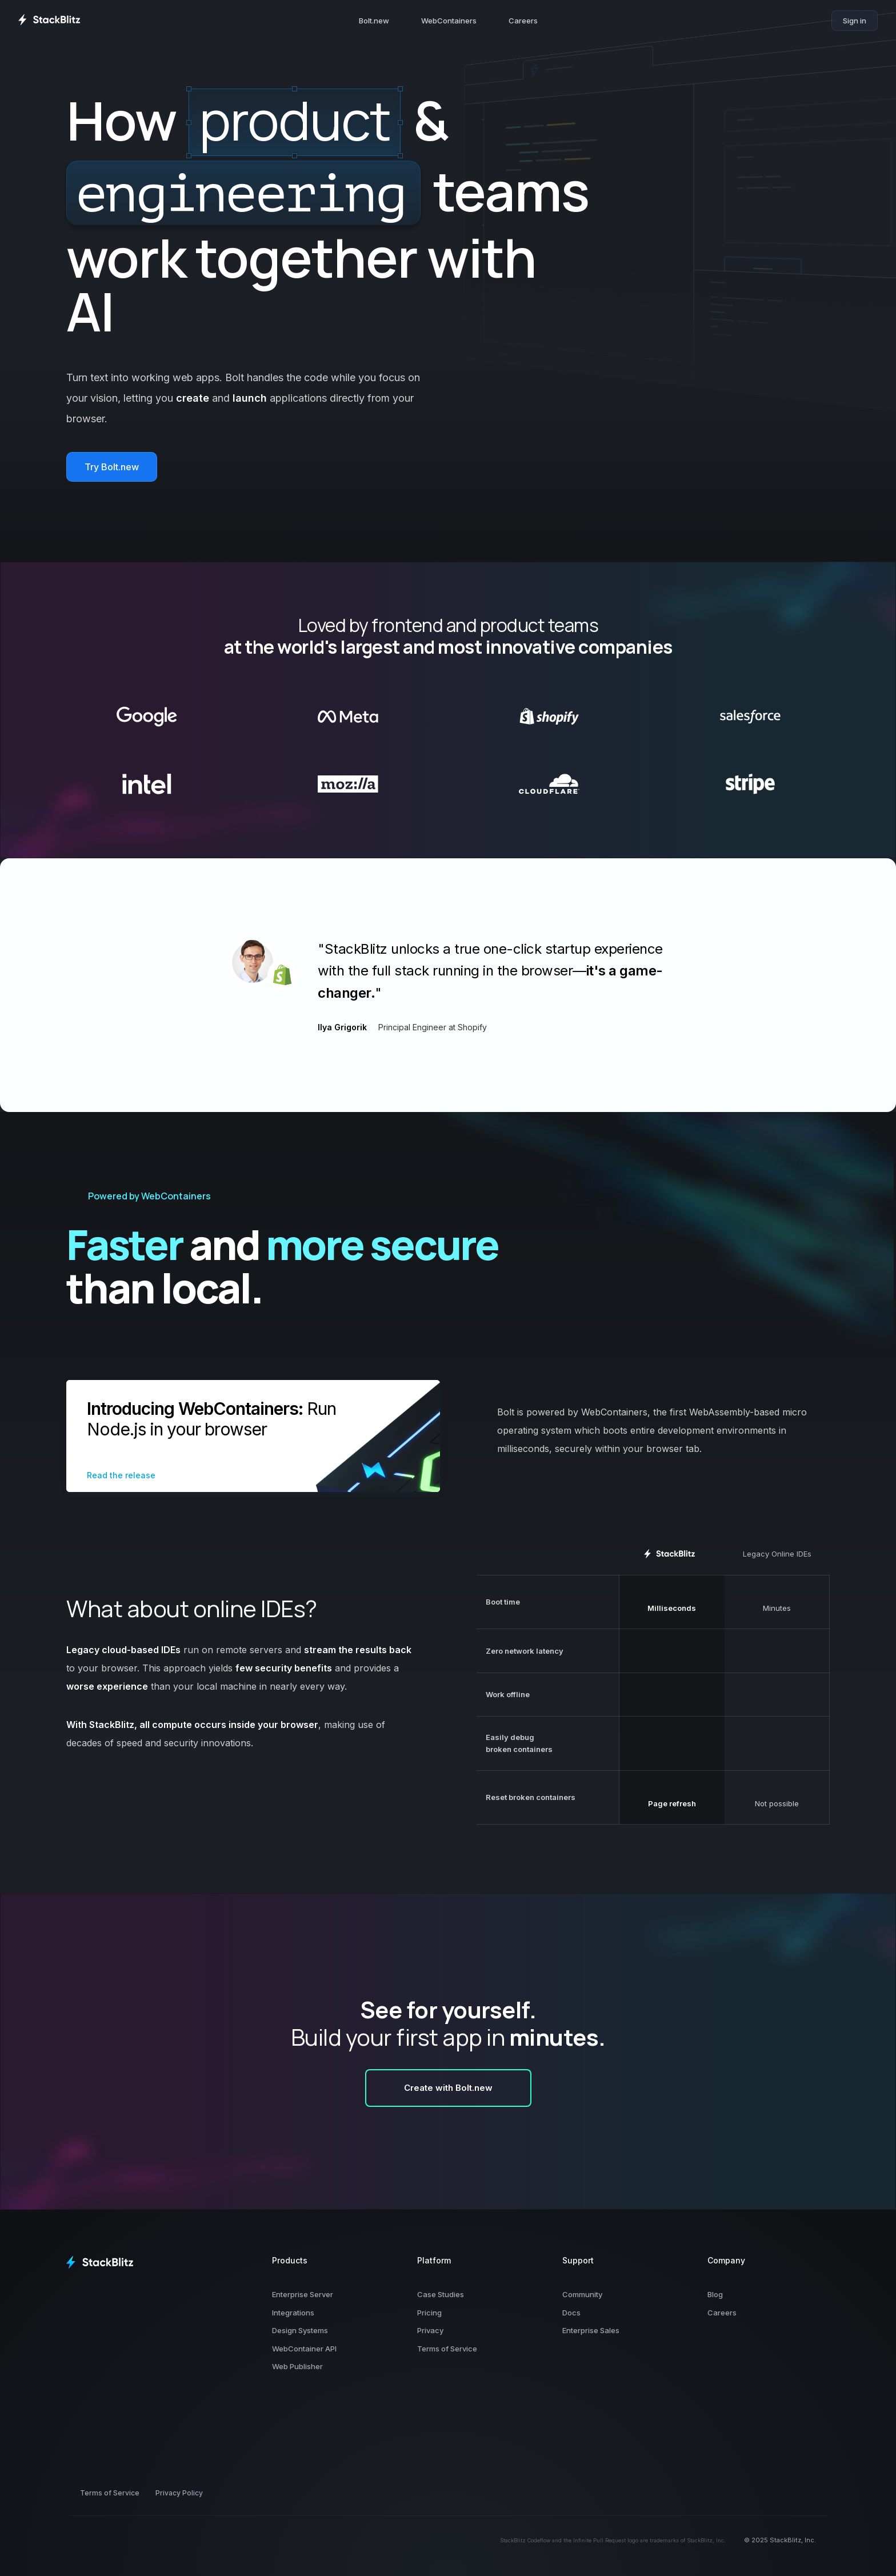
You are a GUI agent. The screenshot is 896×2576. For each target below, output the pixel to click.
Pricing (429, 2312)
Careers (523, 20)
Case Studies (440, 2294)
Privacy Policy (179, 2493)
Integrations (293, 2312)
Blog (715, 2294)
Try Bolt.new (112, 467)
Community (582, 2294)
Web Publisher (297, 2366)
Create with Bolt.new (448, 2087)
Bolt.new (374, 20)
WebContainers (449, 20)
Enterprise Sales (590, 2330)
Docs (571, 2312)
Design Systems (300, 2330)
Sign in (854, 20)
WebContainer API (304, 2348)
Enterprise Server (302, 2294)
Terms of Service (447, 2348)
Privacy (430, 2330)
